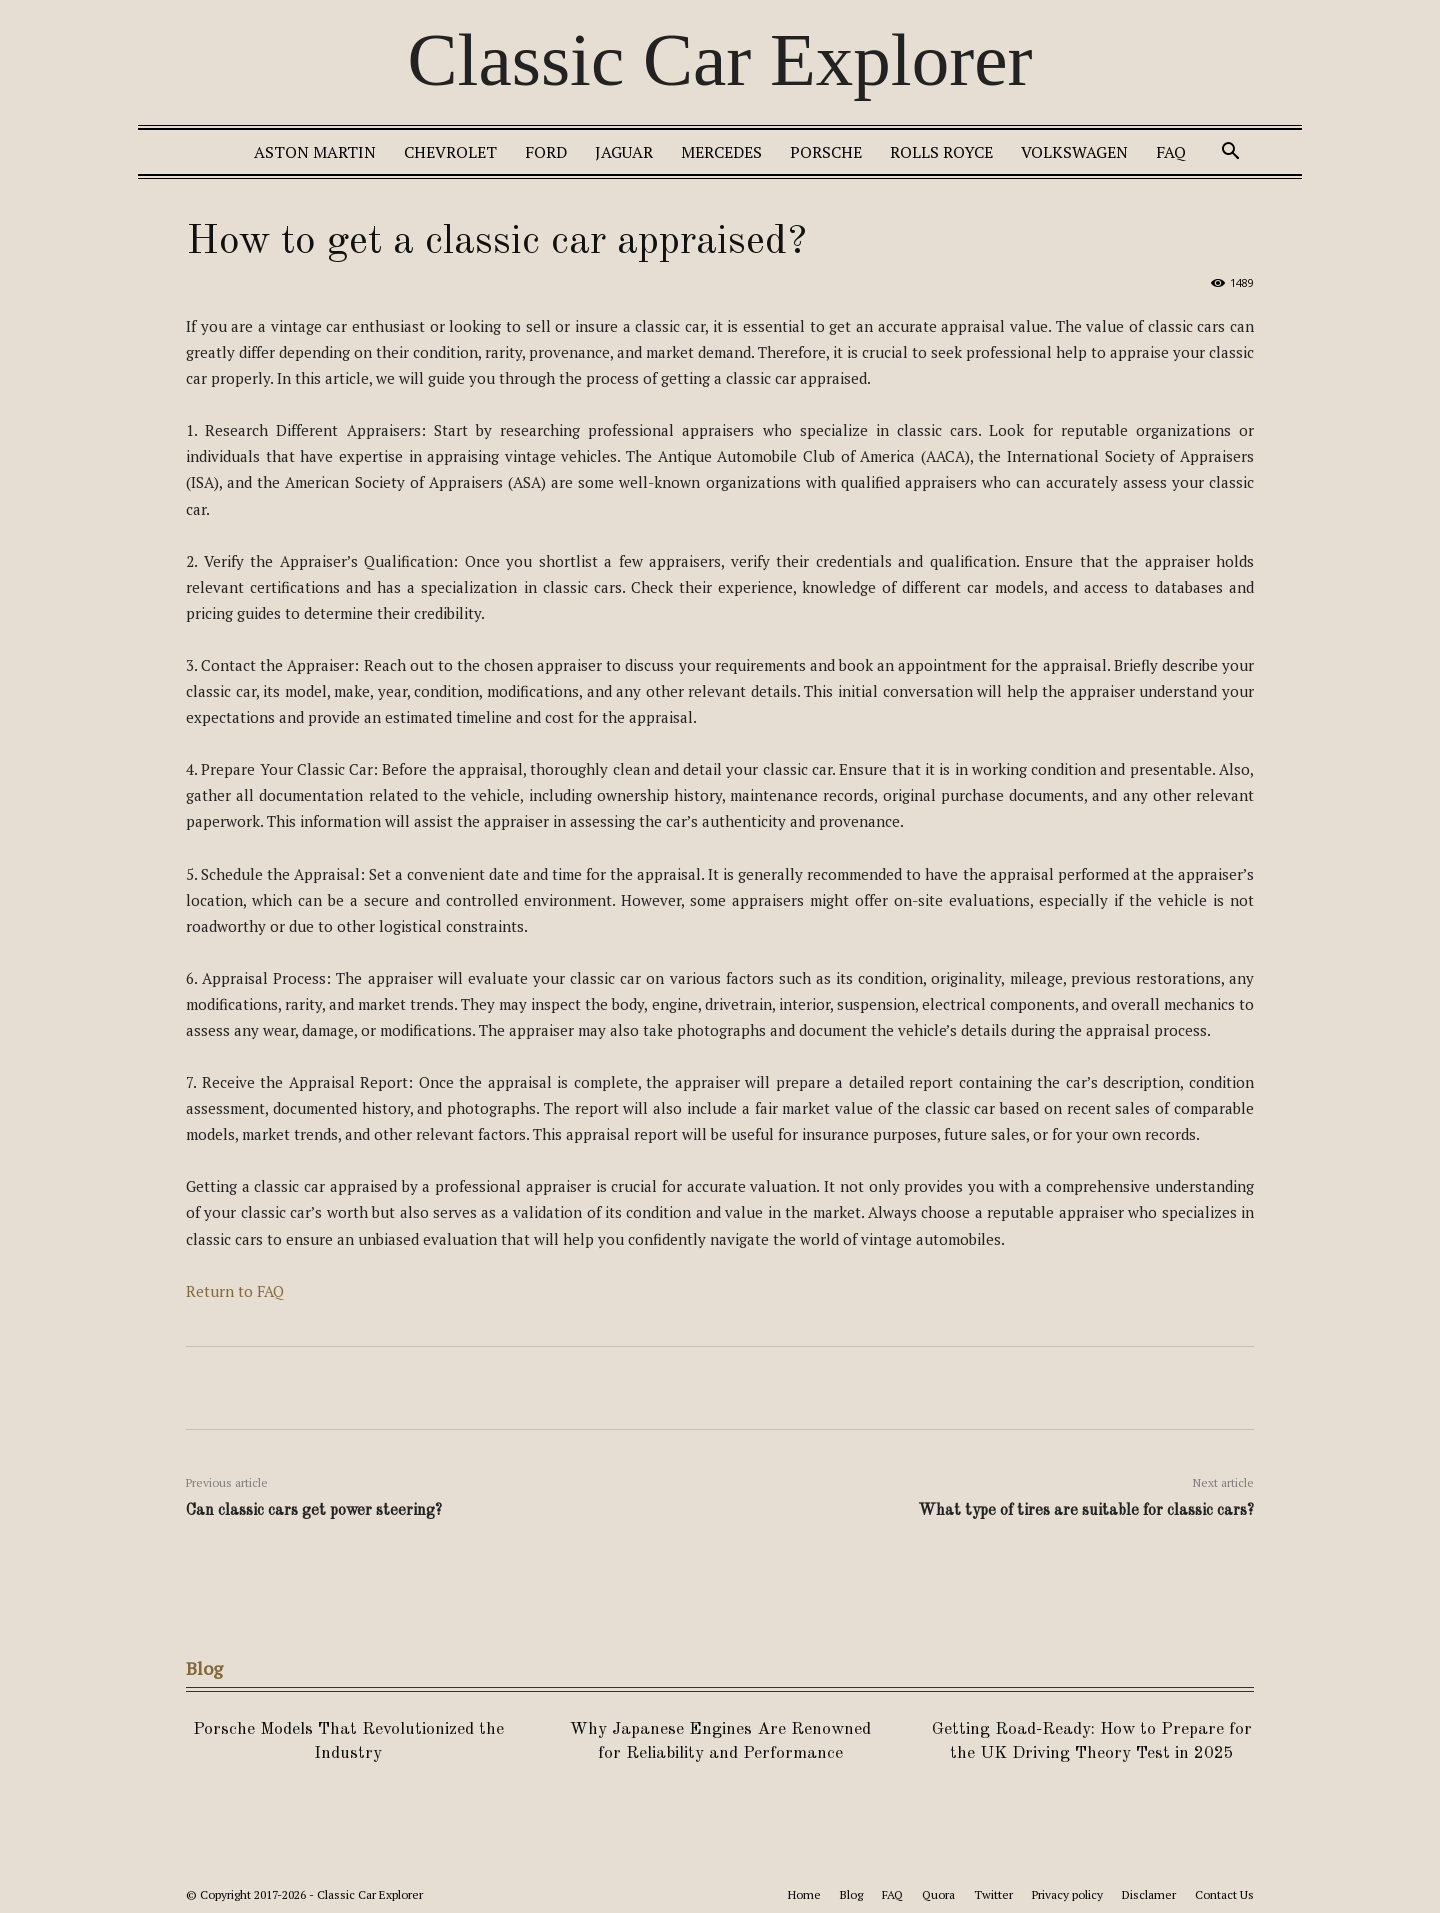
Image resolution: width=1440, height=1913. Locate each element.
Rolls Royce (941, 152)
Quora (938, 1894)
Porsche (826, 152)
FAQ (1171, 152)
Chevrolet (450, 152)
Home (804, 1894)
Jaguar (624, 152)
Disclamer (1149, 1894)
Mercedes (721, 152)
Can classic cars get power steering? (314, 1511)
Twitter (993, 1894)
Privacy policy (1067, 1894)
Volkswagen (1074, 152)
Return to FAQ (235, 1291)
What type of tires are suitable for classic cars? (1086, 1511)
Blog (851, 1894)
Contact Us (1224, 1894)
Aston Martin (315, 152)
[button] (1230, 153)
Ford (546, 152)
